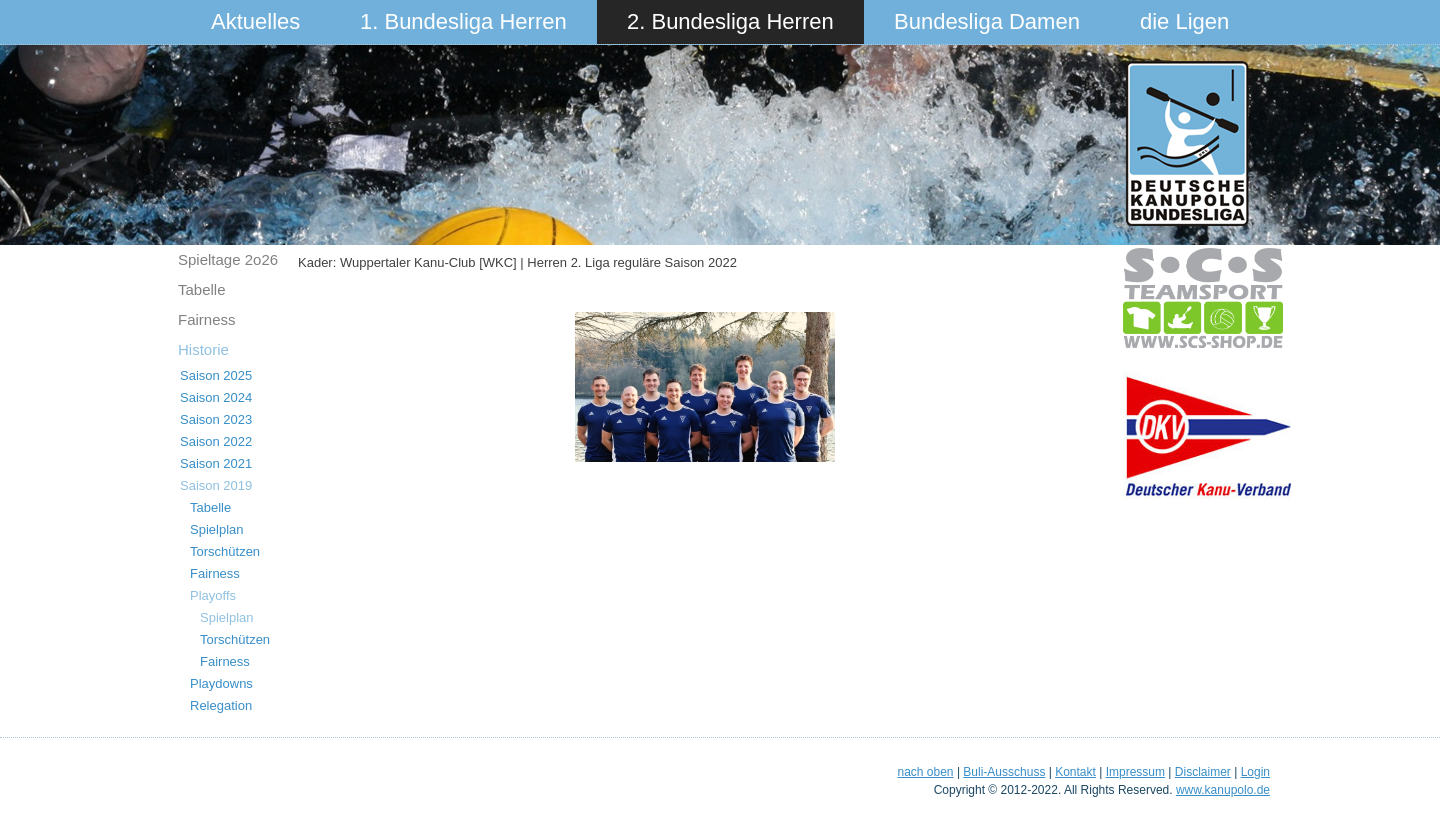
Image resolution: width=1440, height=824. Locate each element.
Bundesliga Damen (987, 21)
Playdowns (221, 683)
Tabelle (202, 289)
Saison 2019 (216, 485)
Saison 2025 (216, 375)
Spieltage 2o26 (228, 259)
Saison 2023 (216, 419)
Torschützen (225, 551)
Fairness (207, 319)
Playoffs (213, 595)
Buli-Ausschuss (1004, 772)
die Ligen (1184, 21)
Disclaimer (1203, 772)
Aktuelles (255, 21)
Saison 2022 (216, 441)
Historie (203, 349)
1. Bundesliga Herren (463, 21)
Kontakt (1075, 772)
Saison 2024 (216, 397)
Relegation (221, 705)
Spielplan (217, 529)
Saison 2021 (216, 463)
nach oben (925, 772)
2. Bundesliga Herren (730, 21)
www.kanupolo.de (1223, 790)
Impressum (1135, 772)
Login (1255, 772)
